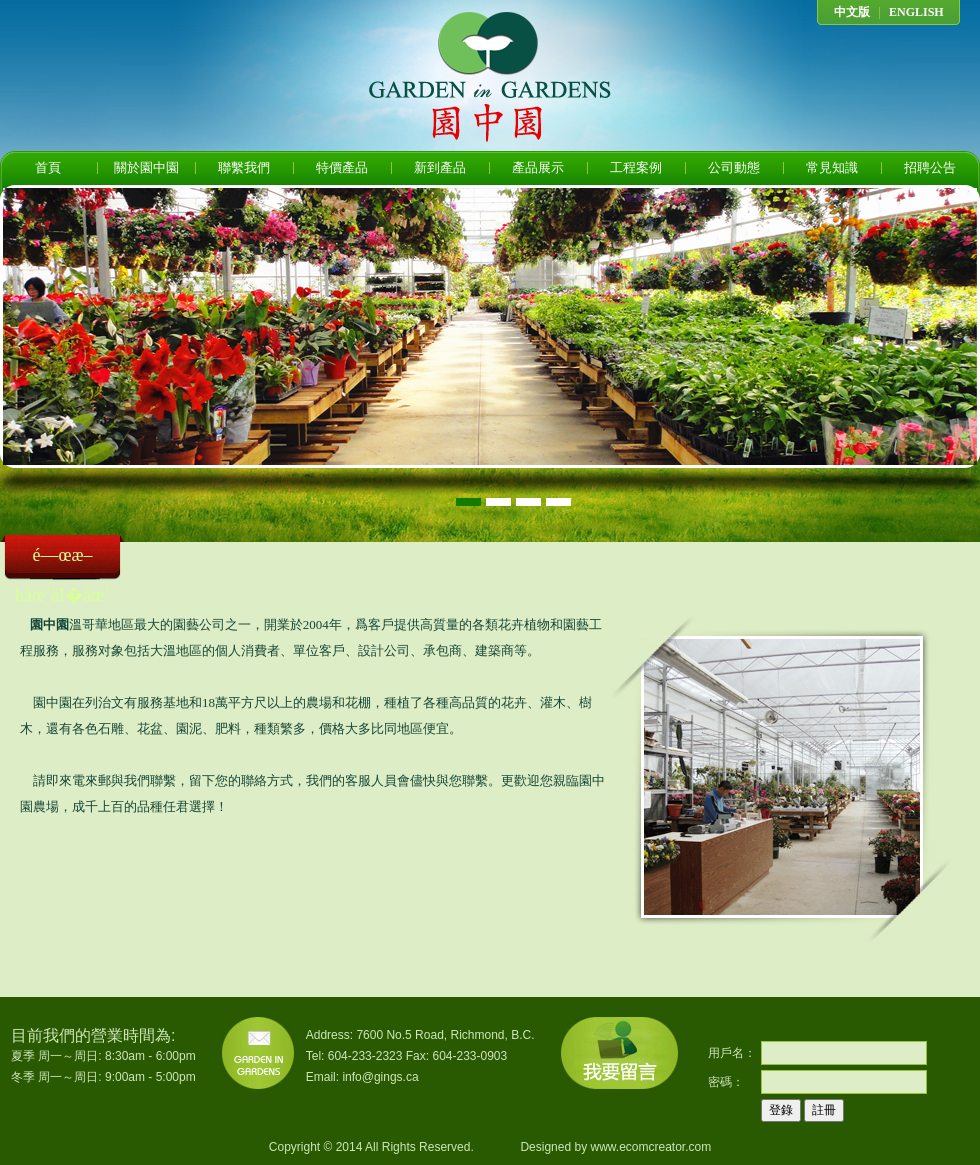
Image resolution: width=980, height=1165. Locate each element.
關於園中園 (146, 167)
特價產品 (342, 167)
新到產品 (440, 167)
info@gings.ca (380, 1077)
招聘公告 (930, 167)
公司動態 (734, 167)
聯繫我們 (244, 167)
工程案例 (636, 167)
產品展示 (538, 167)
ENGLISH (916, 12)
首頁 (48, 167)
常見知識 (832, 167)
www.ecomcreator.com (650, 1147)
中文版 (852, 12)
